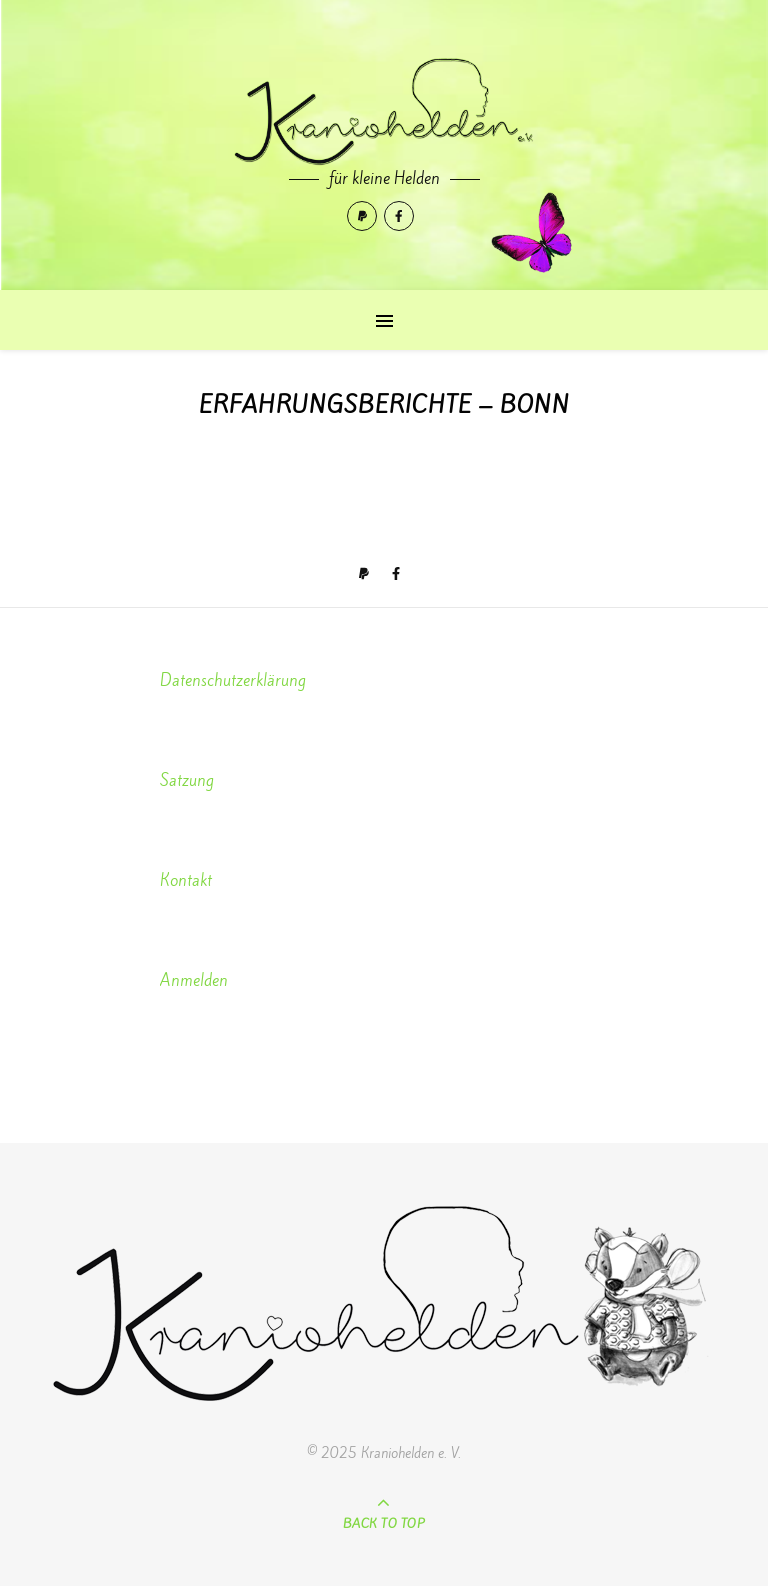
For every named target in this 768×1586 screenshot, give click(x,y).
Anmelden (194, 980)
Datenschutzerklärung (233, 680)
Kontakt (186, 880)
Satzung (187, 780)
